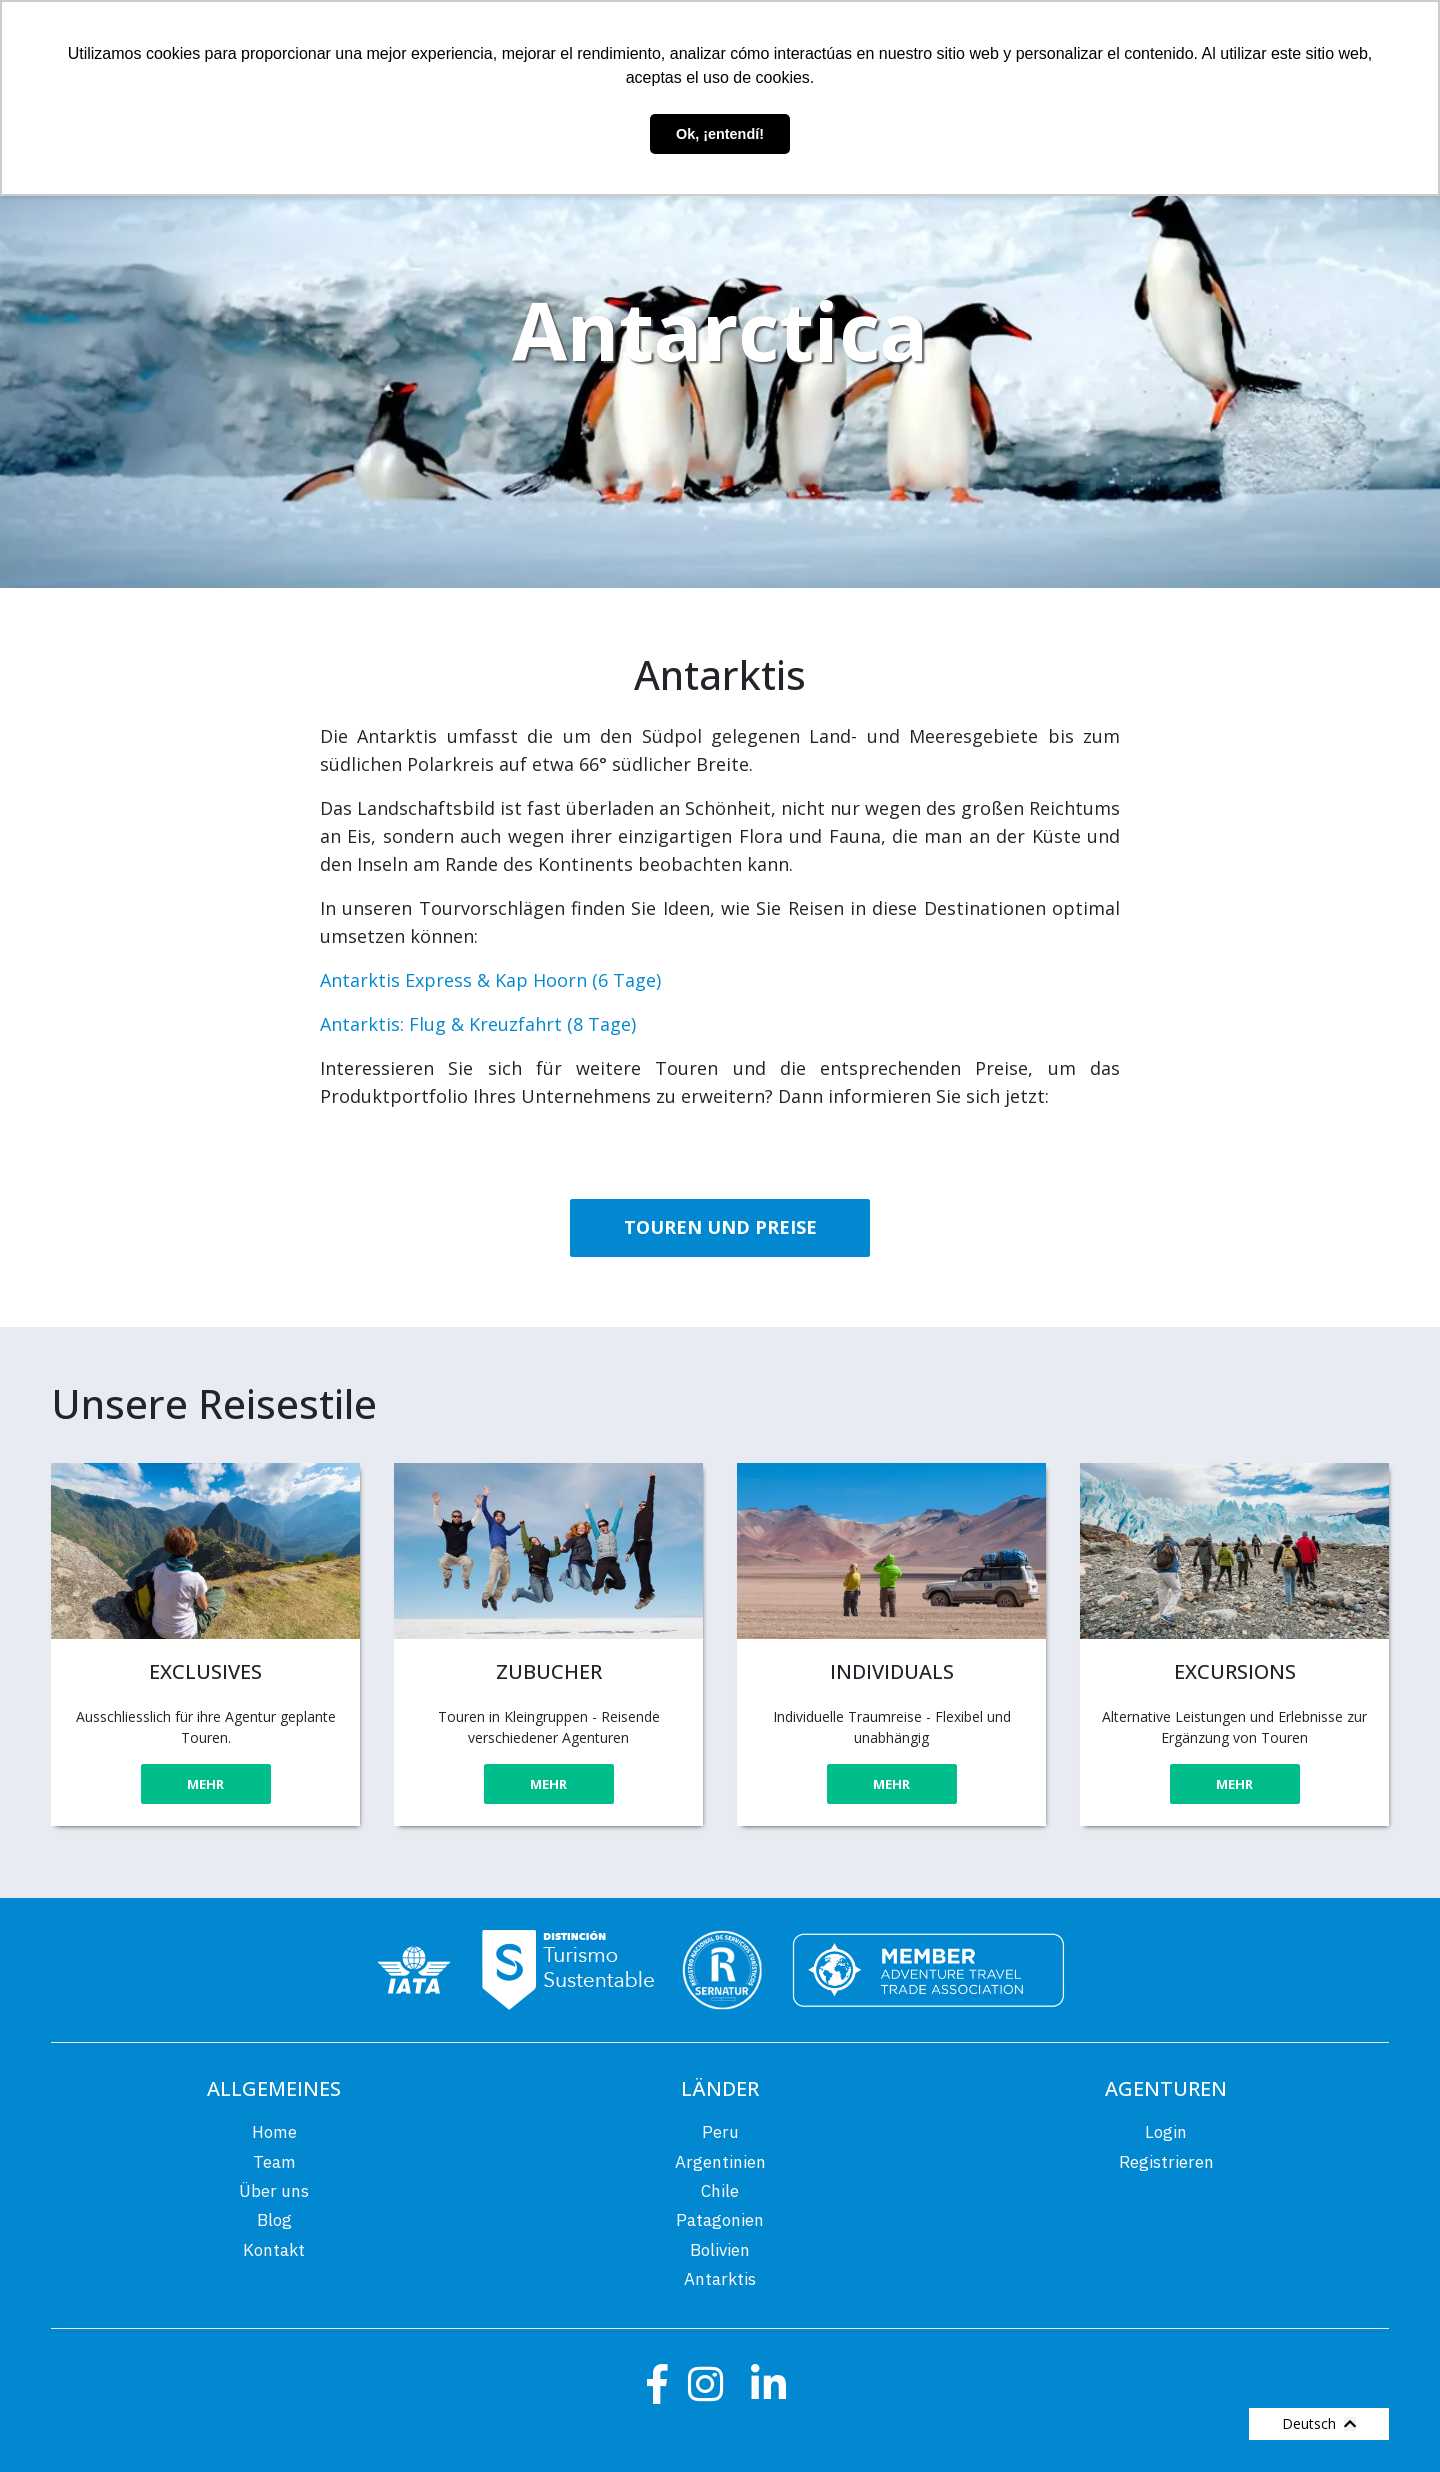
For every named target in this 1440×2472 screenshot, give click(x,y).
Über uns (274, 2191)
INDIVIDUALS (892, 1671)
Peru (720, 2132)
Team (274, 2162)
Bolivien (720, 2250)
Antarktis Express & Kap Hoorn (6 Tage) (490, 980)
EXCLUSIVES (205, 1671)
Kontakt (274, 2250)
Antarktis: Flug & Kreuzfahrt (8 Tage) (478, 1024)
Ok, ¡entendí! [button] (720, 134)
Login (1166, 2132)
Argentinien (720, 2162)
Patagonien (720, 2220)
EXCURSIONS (1235, 1671)
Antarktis (720, 2279)
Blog (274, 2220)
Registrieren (1166, 2162)
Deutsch (1319, 2423)
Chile (720, 2191)
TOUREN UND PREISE (720, 1227)
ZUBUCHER (549, 1671)
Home (274, 2132)
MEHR (205, 1784)
